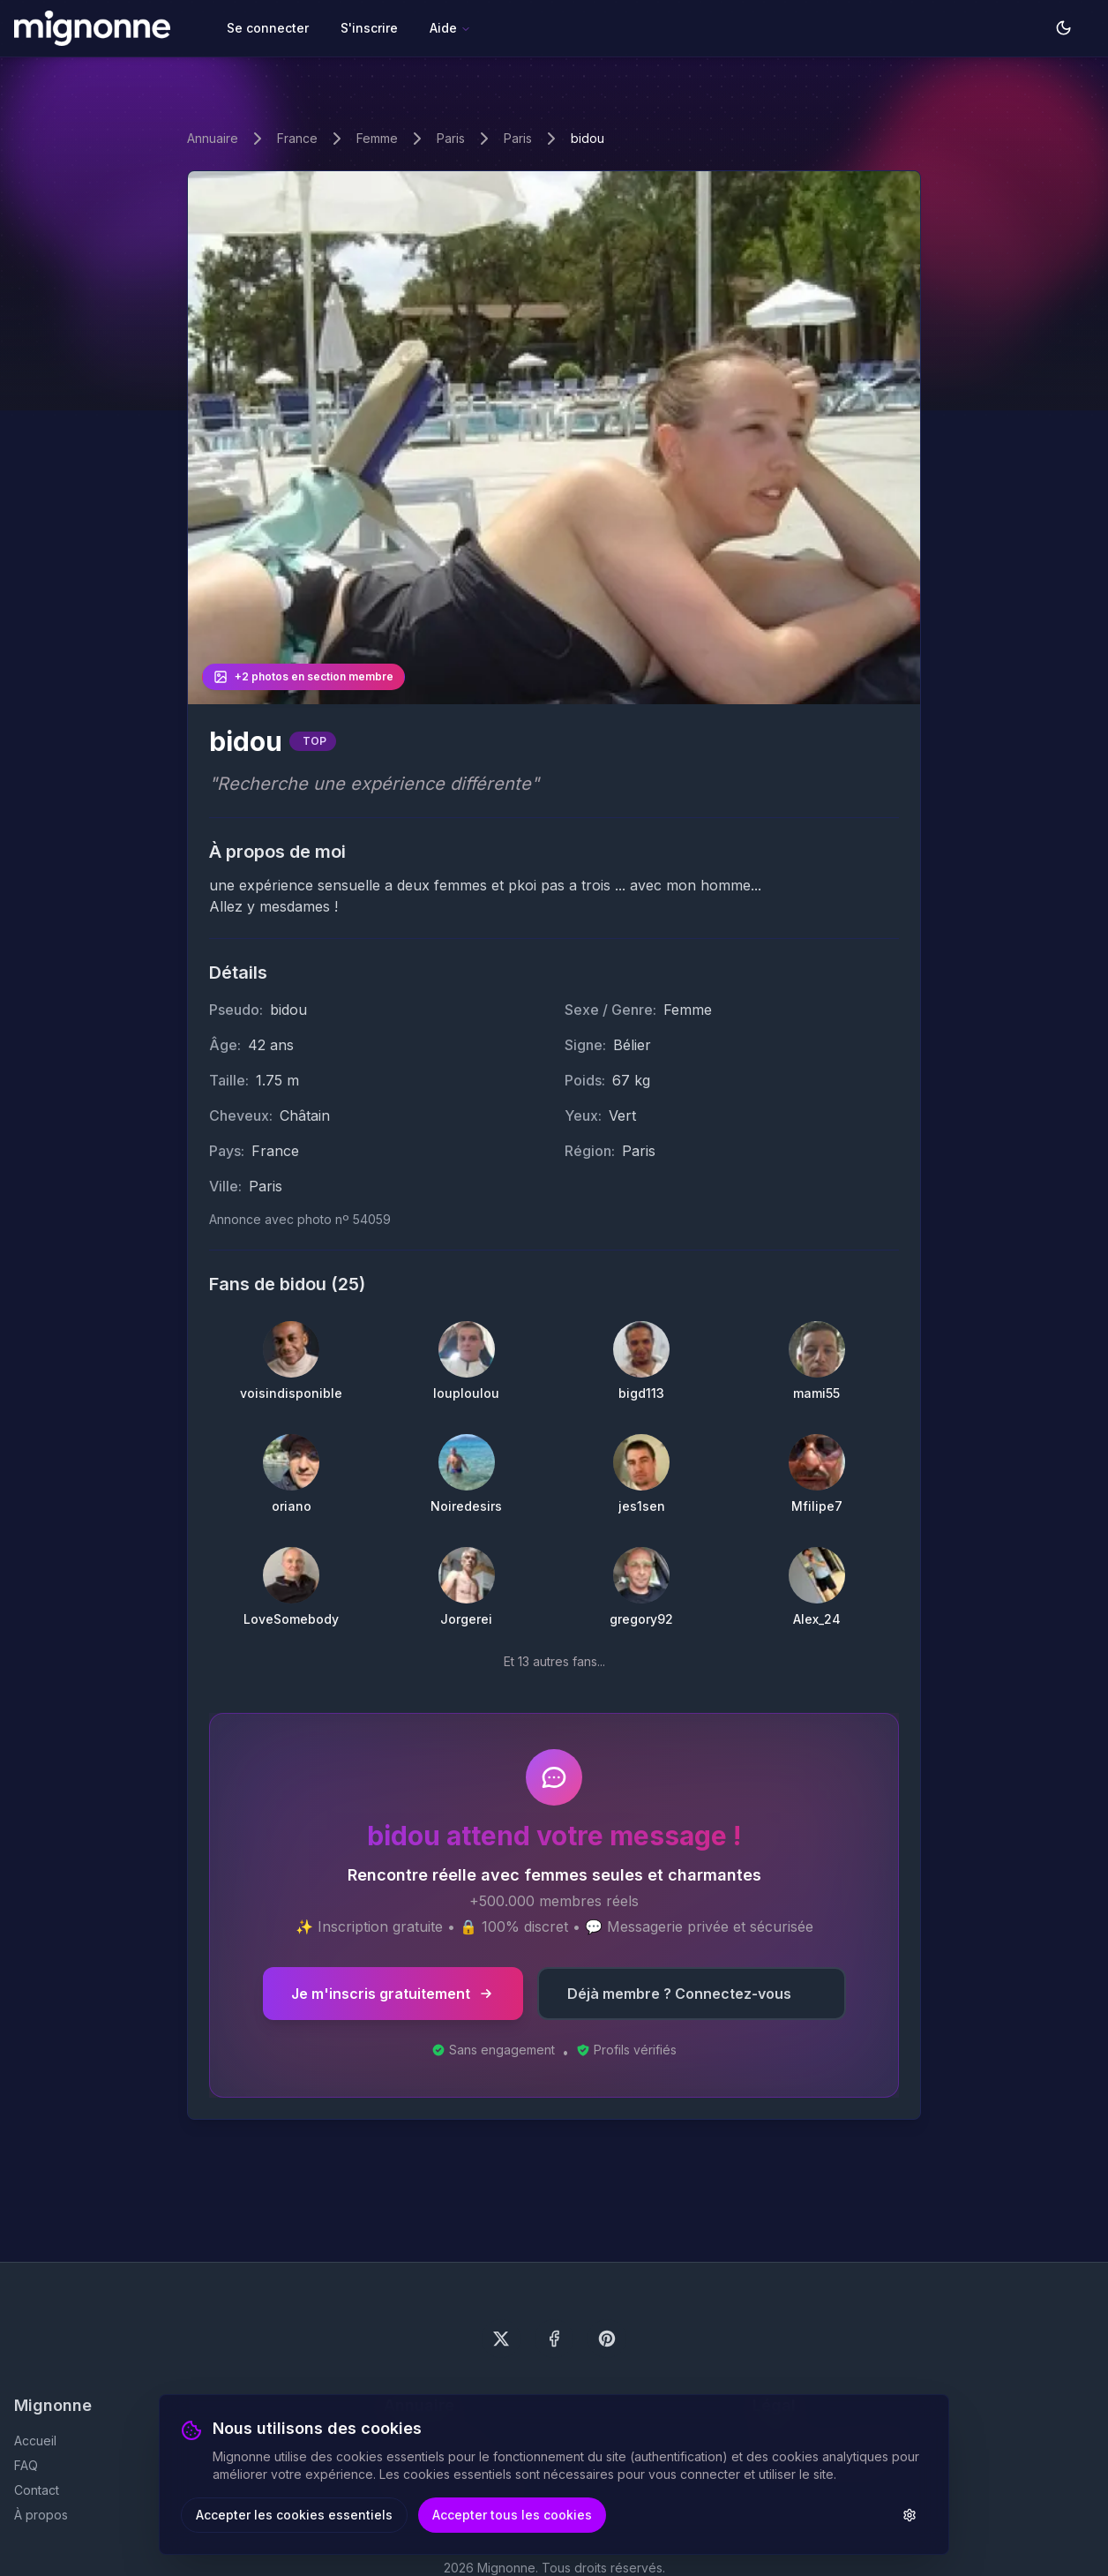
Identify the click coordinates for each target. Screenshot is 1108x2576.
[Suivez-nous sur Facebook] (554, 2338)
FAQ (26, 2465)
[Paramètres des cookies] (909, 2515)
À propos (41, 2514)
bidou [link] (587, 138)
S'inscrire (369, 27)
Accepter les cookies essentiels (294, 2514)
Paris (451, 138)
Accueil (35, 2440)
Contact (36, 2489)
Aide (450, 27)
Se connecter (268, 27)
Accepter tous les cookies (512, 2514)
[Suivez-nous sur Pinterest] (607, 2338)
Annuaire (212, 138)
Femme (377, 138)
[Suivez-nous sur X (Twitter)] (501, 2338)
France (297, 138)
